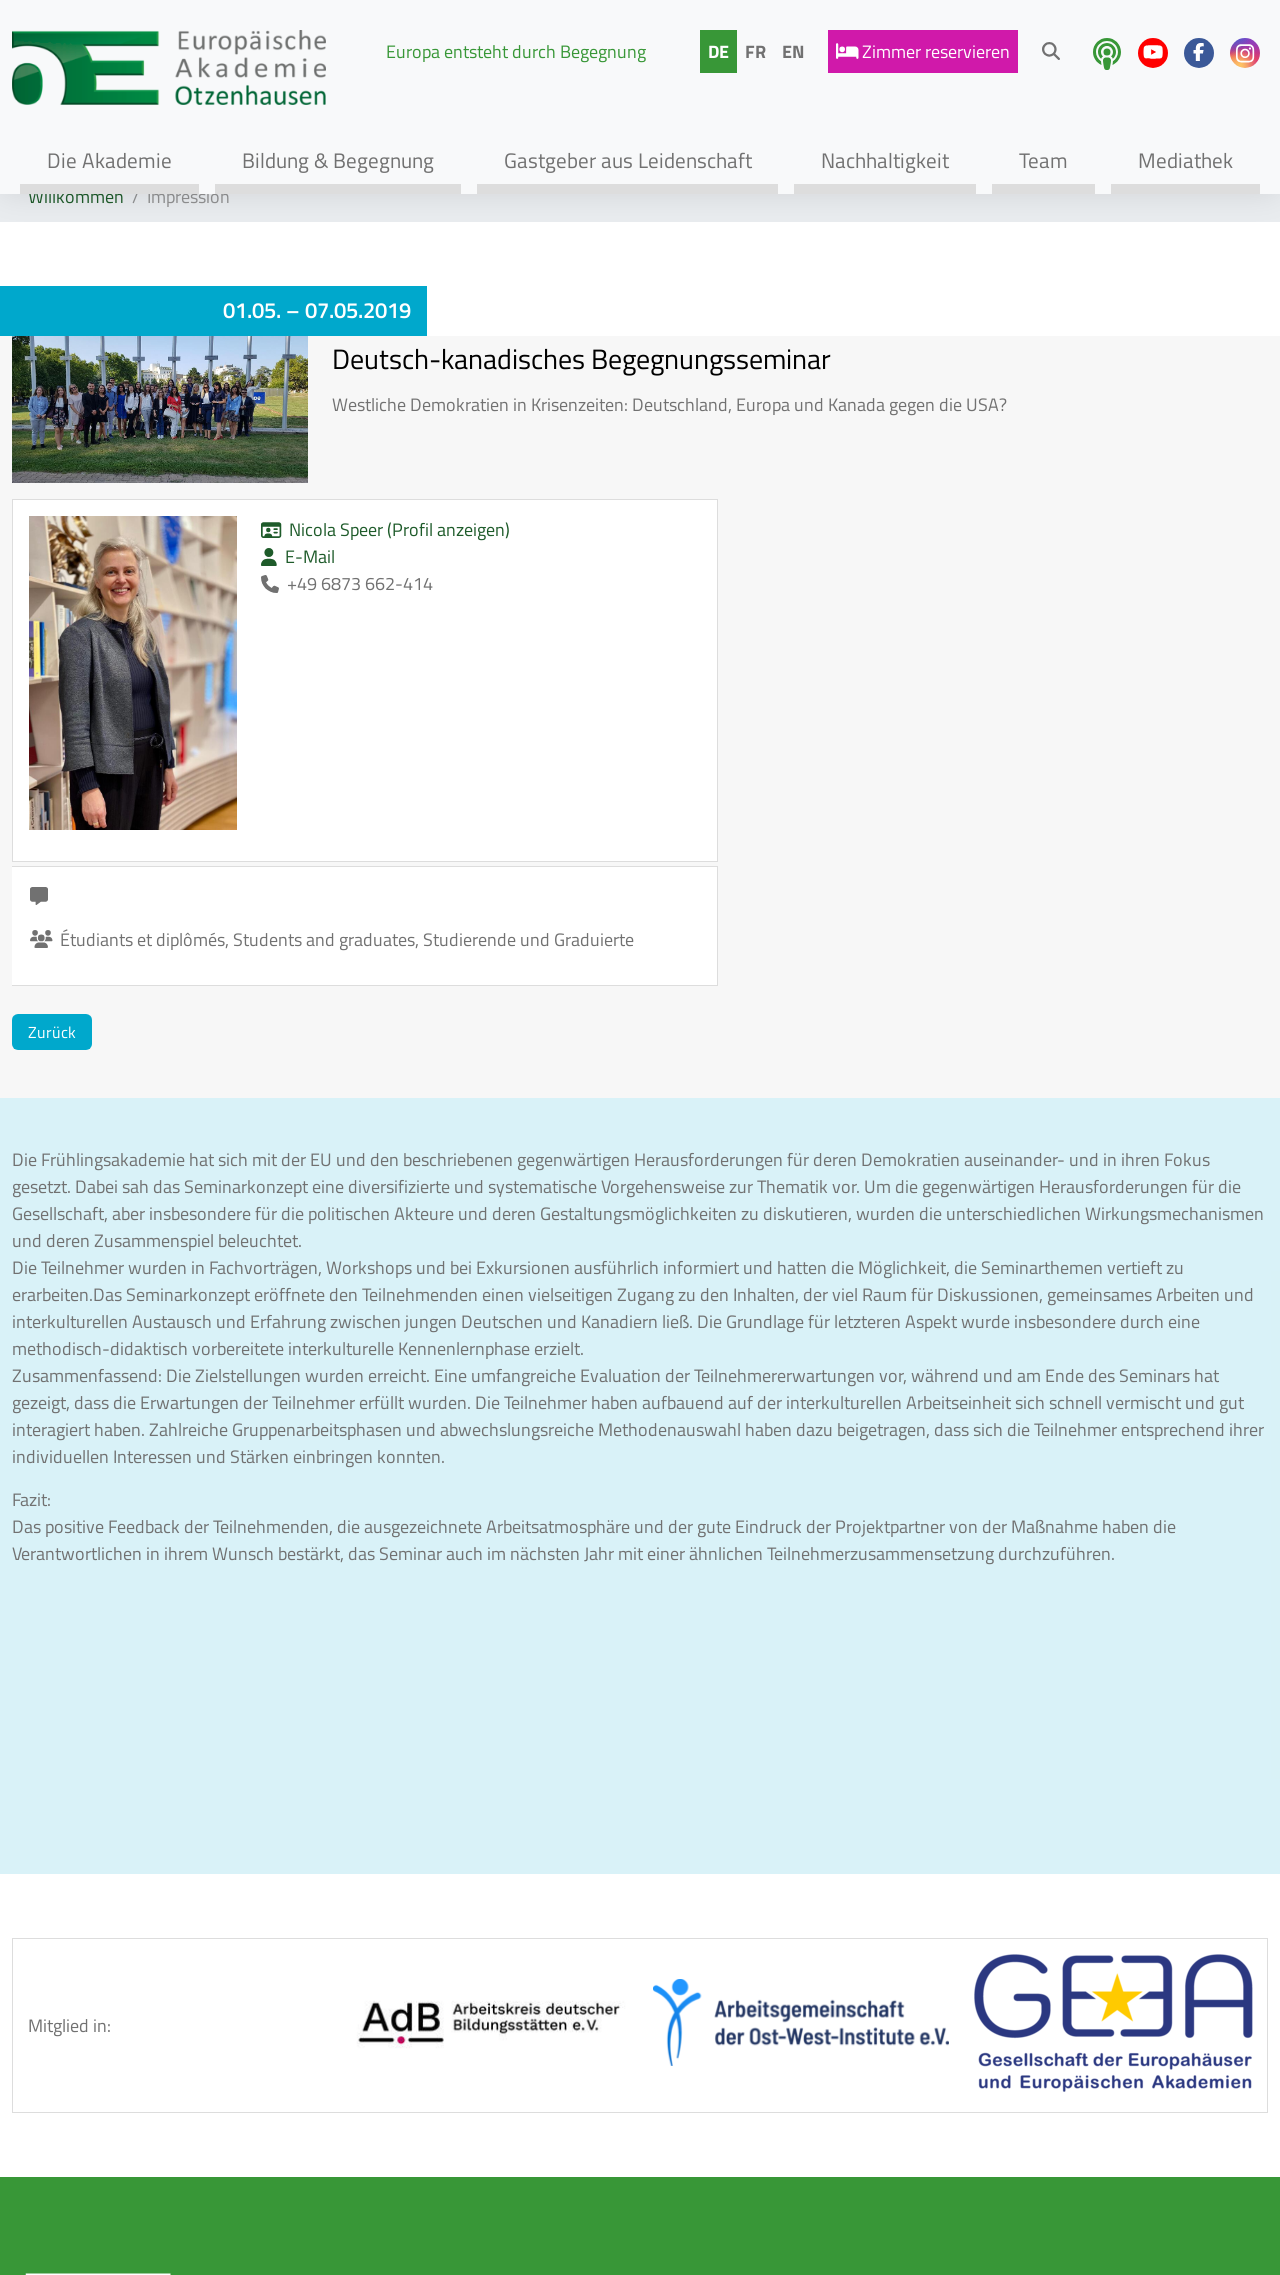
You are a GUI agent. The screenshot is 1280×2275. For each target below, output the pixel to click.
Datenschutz (491, 2143)
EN (793, 51)
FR (755, 51)
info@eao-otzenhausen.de (1022, 2149)
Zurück (52, 760)
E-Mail (202, 583)
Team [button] (1043, 160)
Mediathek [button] (1185, 160)
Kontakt (473, 2057)
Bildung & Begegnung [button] (338, 160)
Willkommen (76, 196)
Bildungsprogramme (310, 2057)
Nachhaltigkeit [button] (885, 160)
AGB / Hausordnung (519, 2014)
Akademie (271, 2014)
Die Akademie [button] (109, 160)
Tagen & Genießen (301, 2100)
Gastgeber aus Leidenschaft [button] (628, 160)
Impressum (485, 2100)
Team (253, 2143)
